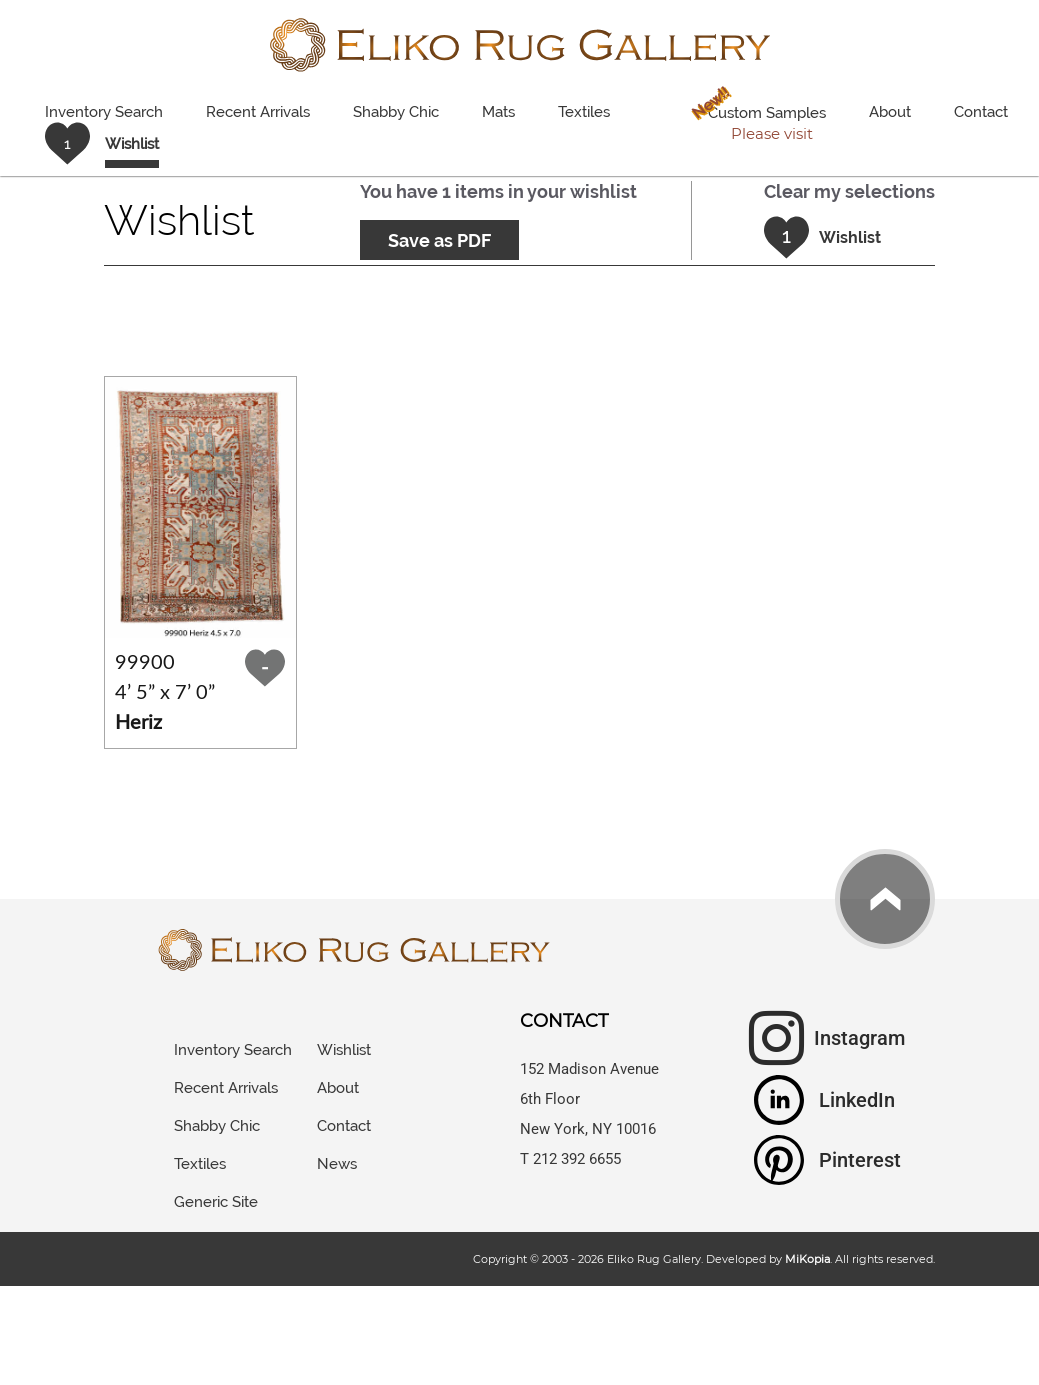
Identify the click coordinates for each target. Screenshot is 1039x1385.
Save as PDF (439, 240)
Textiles (584, 112)
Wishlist (344, 1050)
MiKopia (807, 1259)
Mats (498, 112)
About (890, 112)
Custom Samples (755, 115)
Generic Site (216, 1202)
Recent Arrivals (258, 112)
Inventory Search (104, 112)
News (337, 1164)
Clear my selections (849, 191)
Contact (981, 112)
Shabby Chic (396, 112)
